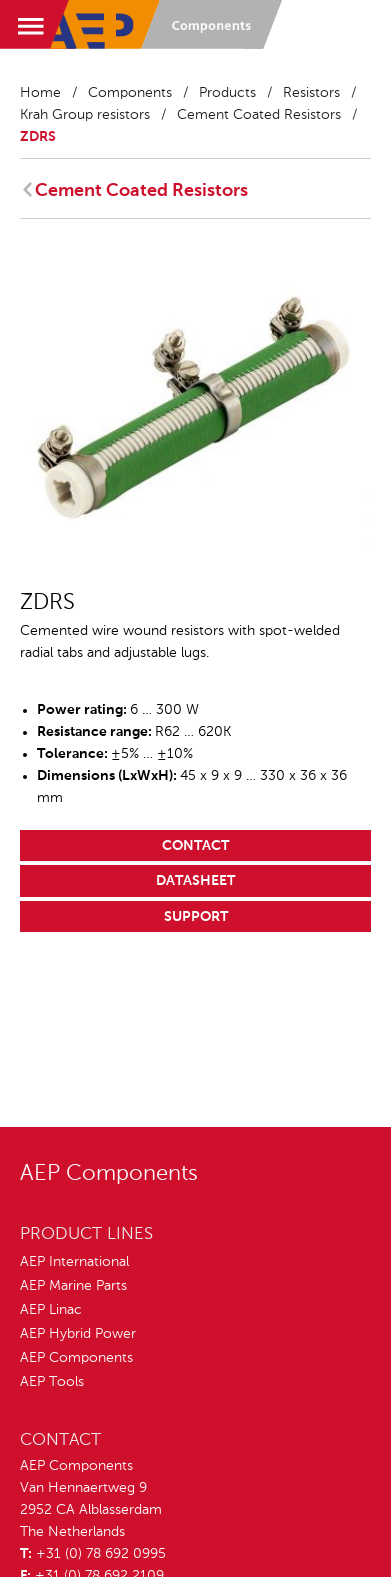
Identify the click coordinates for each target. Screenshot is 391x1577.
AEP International (74, 1262)
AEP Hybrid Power (78, 1334)
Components (130, 93)
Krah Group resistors (85, 115)
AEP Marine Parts (73, 1286)
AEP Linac (51, 1310)
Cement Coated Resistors (259, 115)
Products (227, 93)
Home (40, 93)
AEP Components (76, 1358)
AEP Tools (52, 1382)
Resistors (311, 93)
